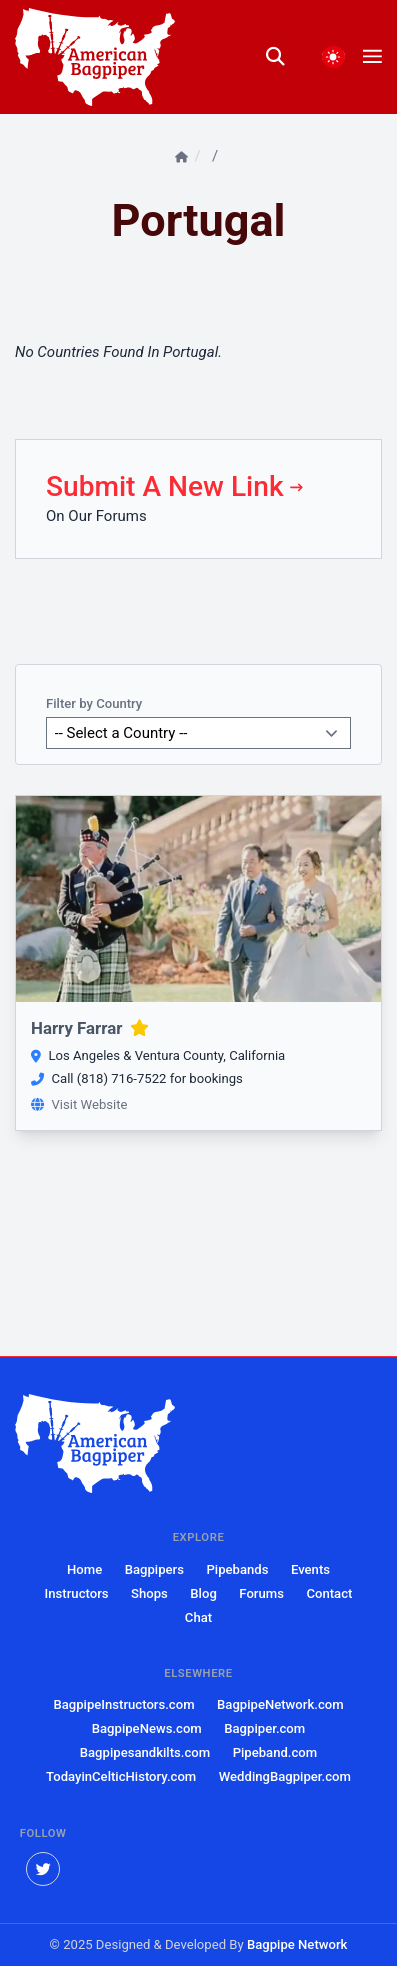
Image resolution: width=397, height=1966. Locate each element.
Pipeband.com (275, 1752)
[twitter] (43, 1869)
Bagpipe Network (297, 1944)
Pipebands (237, 1569)
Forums (121, 516)
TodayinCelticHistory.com (121, 1776)
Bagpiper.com (264, 1728)
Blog (203, 1593)
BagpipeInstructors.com (123, 1704)
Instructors (77, 1593)
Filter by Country (94, 703)
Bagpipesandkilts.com (145, 1752)
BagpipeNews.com (147, 1728)
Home (84, 1569)
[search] (285, 57)
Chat (198, 1617)
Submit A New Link (176, 486)
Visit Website (79, 1104)
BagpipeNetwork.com (280, 1704)
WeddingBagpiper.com (285, 1776)
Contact (329, 1593)
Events (310, 1569)
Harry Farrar (90, 1028)
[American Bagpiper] (95, 1443)
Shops (149, 1593)
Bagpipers (154, 1569)
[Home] (183, 157)
